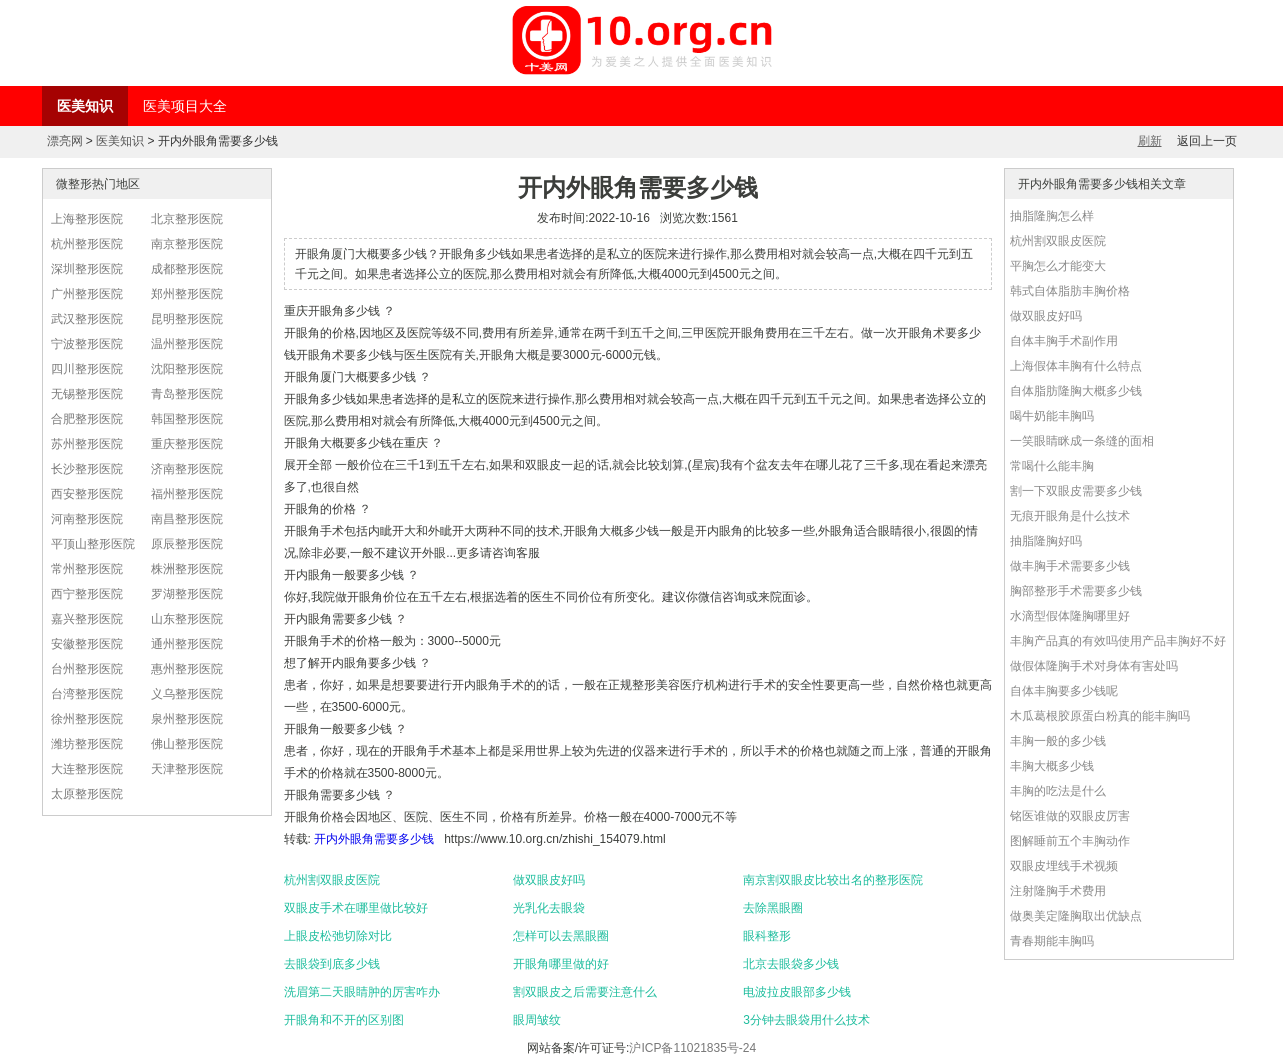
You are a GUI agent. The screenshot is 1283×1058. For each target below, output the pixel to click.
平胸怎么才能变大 (1058, 266)
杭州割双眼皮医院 (332, 880)
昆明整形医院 (187, 319)
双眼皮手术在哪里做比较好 (356, 908)
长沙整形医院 (87, 469)
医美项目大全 (185, 106)
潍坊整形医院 (87, 744)
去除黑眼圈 (773, 908)
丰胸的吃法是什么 (1058, 791)
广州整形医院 (87, 294)
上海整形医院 (87, 219)
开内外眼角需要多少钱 (374, 839)
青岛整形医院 (187, 394)
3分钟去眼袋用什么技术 (806, 1020)
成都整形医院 (187, 269)
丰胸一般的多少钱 (1058, 741)
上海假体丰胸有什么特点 (1076, 366)
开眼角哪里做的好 (561, 964)
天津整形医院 (187, 769)
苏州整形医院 (87, 444)
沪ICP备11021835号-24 (692, 1048)
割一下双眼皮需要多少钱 (1076, 491)
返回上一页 (1207, 141)
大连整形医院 (87, 769)
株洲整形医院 (187, 569)
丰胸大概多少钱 (1052, 766)
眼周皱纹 (537, 1020)
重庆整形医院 (187, 444)
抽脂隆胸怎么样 (1052, 216)
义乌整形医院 (187, 694)
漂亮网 (65, 141)
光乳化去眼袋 (549, 908)
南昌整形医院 (187, 519)
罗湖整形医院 (187, 594)
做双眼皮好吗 (549, 880)
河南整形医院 (87, 519)
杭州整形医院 (87, 244)
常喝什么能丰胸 (1052, 466)
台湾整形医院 (87, 694)
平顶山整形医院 (93, 544)
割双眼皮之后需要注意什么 (585, 992)
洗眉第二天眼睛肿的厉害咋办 (362, 992)
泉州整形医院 (187, 719)
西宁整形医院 (87, 594)
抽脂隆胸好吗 (1046, 541)
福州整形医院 (187, 494)
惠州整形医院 (187, 669)
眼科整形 (767, 936)
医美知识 (85, 106)
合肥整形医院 (87, 419)
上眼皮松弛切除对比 (338, 936)
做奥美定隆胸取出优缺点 (1076, 916)
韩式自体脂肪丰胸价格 (1070, 291)
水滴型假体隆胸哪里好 (1070, 616)
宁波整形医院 (87, 344)
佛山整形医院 (187, 744)
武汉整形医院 (87, 319)
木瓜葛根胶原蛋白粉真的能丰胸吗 (1100, 716)
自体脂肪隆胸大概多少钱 (1076, 391)
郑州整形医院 (187, 294)
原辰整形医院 (187, 544)
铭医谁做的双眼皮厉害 (1070, 816)
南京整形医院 (187, 244)
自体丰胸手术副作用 (1064, 341)
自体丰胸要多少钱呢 (1064, 691)
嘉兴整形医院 (87, 619)
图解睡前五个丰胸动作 (1070, 841)
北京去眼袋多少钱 (791, 964)
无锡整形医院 (87, 394)
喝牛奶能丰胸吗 (1052, 416)
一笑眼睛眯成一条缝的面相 (1082, 441)
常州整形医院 (87, 569)
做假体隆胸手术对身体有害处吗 (1094, 666)
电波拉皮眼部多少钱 (797, 992)
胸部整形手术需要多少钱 (1076, 591)
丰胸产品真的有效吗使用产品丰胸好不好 (1118, 641)
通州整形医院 (187, 644)
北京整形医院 (187, 219)
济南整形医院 (187, 469)
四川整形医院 (87, 369)
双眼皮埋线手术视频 (1064, 866)
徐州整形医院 (87, 719)
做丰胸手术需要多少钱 (1070, 566)
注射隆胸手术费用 (1058, 891)
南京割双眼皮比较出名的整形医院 (833, 880)
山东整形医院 (187, 619)
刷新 (1150, 141)
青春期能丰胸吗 (1052, 941)
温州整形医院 (187, 344)
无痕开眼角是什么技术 (1070, 516)
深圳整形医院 (87, 269)
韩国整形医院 (187, 419)
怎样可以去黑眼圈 (561, 936)
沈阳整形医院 (187, 369)
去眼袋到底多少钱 (332, 964)
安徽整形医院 (87, 644)
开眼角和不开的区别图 (344, 1020)
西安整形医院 (87, 494)
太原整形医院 (87, 794)
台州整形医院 (87, 669)
